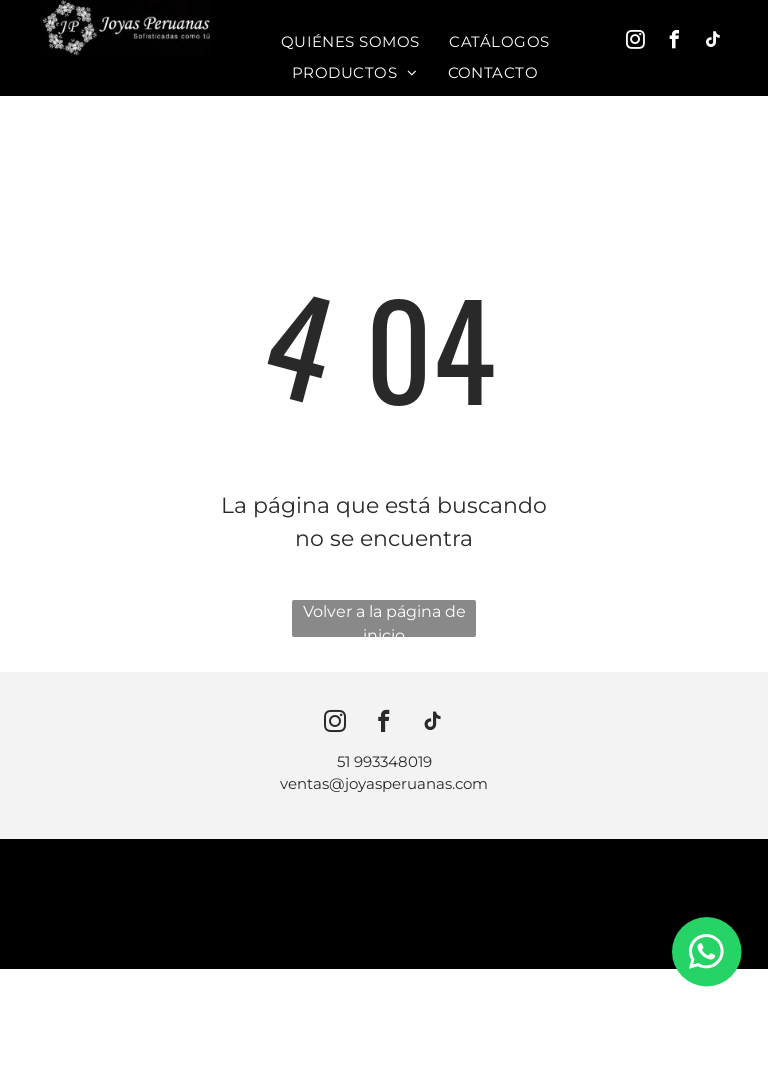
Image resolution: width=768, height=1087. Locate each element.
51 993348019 (384, 761)
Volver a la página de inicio (384, 619)
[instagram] (636, 42)
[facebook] (675, 42)
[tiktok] (714, 42)
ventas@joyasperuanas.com (384, 783)
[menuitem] (350, 42)
